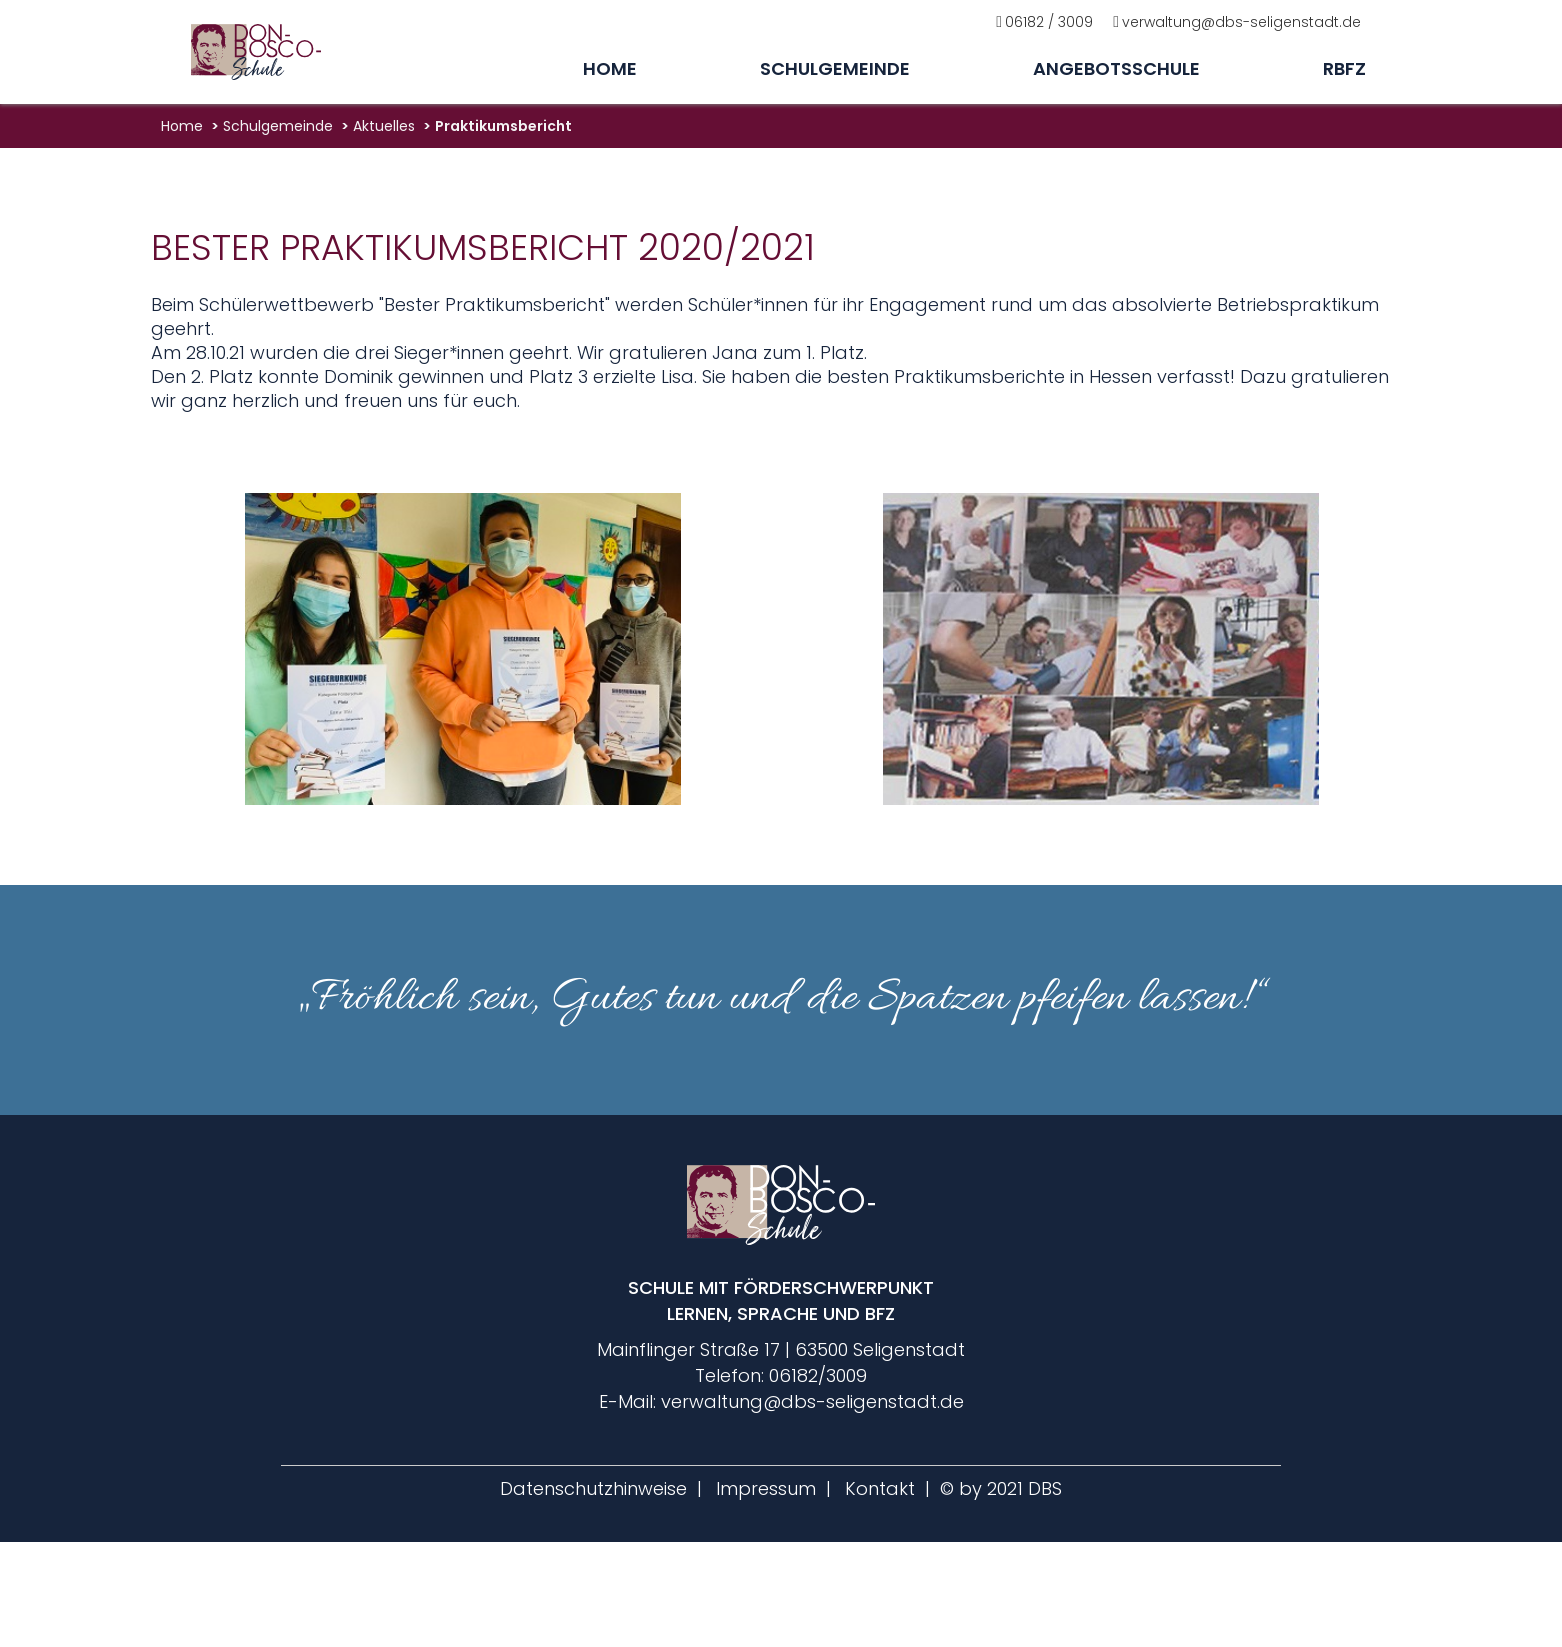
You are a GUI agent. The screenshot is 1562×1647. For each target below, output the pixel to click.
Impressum (766, 1488)
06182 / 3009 (1049, 22)
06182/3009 (818, 1375)
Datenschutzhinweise (593, 1488)
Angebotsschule (1116, 68)
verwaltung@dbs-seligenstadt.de (1241, 22)
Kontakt (880, 1488)
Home (610, 68)
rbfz (1344, 68)
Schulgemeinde (835, 68)
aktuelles (384, 126)
